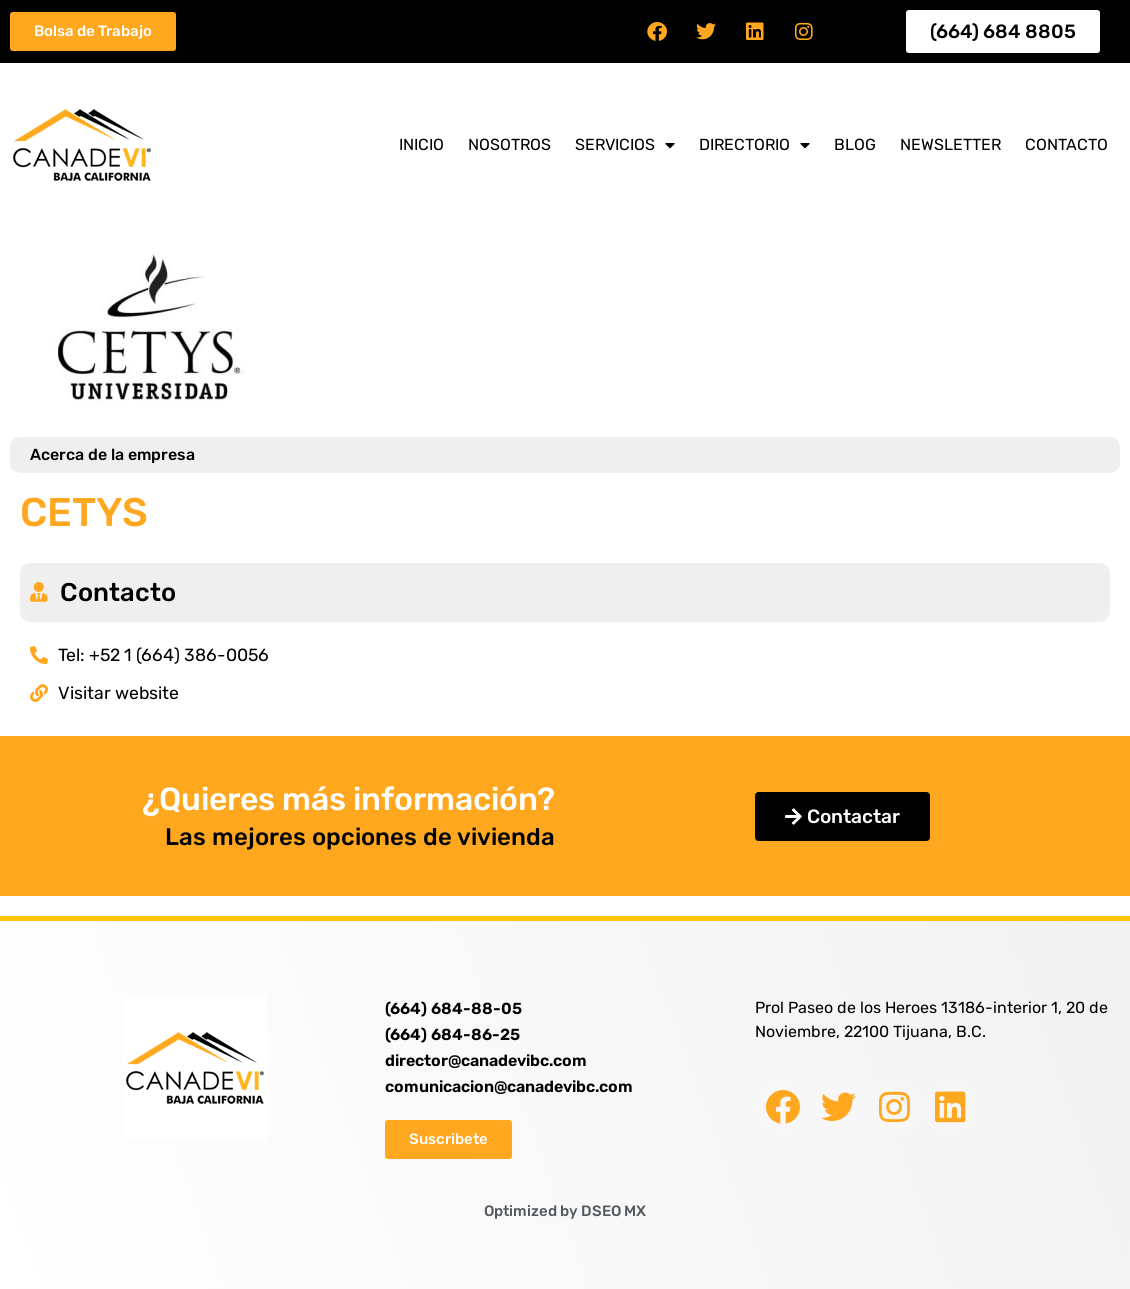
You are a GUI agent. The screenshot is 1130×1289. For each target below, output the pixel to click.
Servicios (625, 145)
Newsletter (950, 144)
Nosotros (509, 144)
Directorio (754, 145)
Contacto (1066, 144)
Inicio (421, 144)
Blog (855, 144)
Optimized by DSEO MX (565, 1211)
